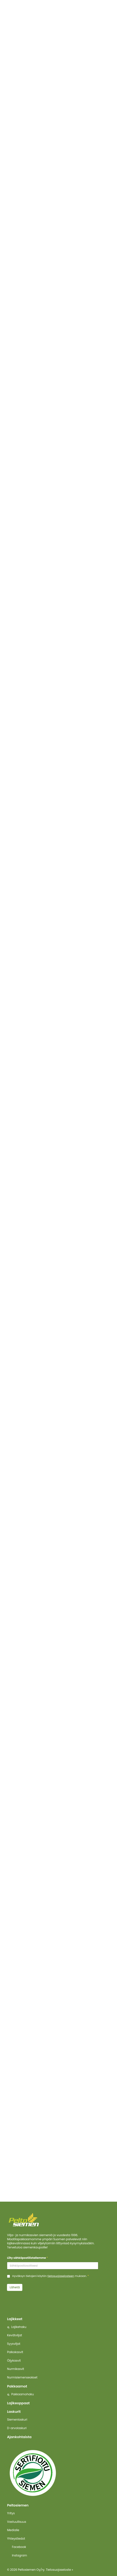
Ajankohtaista (19, 2437)
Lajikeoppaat (18, 2403)
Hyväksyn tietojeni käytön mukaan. (50, 2276)
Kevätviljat (14, 2335)
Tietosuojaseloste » (59, 2570)
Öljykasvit (14, 2361)
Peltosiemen (17, 2505)
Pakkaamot (17, 2386)
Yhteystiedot (16, 2539)
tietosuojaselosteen (60, 2276)
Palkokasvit (15, 2352)
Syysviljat (13, 2344)
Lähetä (15, 2287)
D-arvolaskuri (16, 2428)
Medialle (13, 2530)
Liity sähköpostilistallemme (27, 2257)
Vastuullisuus (16, 2522)
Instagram (19, 2555)
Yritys (11, 2513)
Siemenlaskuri (17, 2420)
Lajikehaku (18, 2327)
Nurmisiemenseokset (22, 2377)
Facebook (19, 2547)
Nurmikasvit (15, 2369)
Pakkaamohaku (22, 2394)
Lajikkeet (14, 2319)
